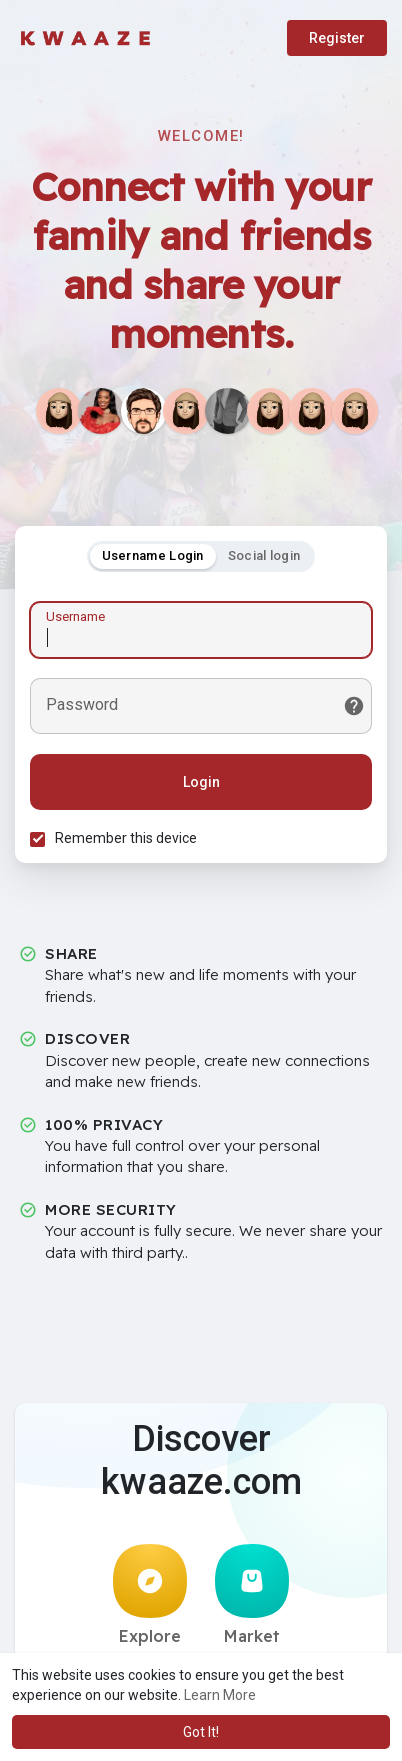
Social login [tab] (264, 555)
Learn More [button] (220, 1695)
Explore (150, 1595)
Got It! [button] (201, 1732)
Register (337, 38)
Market (252, 1595)
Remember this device (126, 838)
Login (201, 782)
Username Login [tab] (153, 555)
